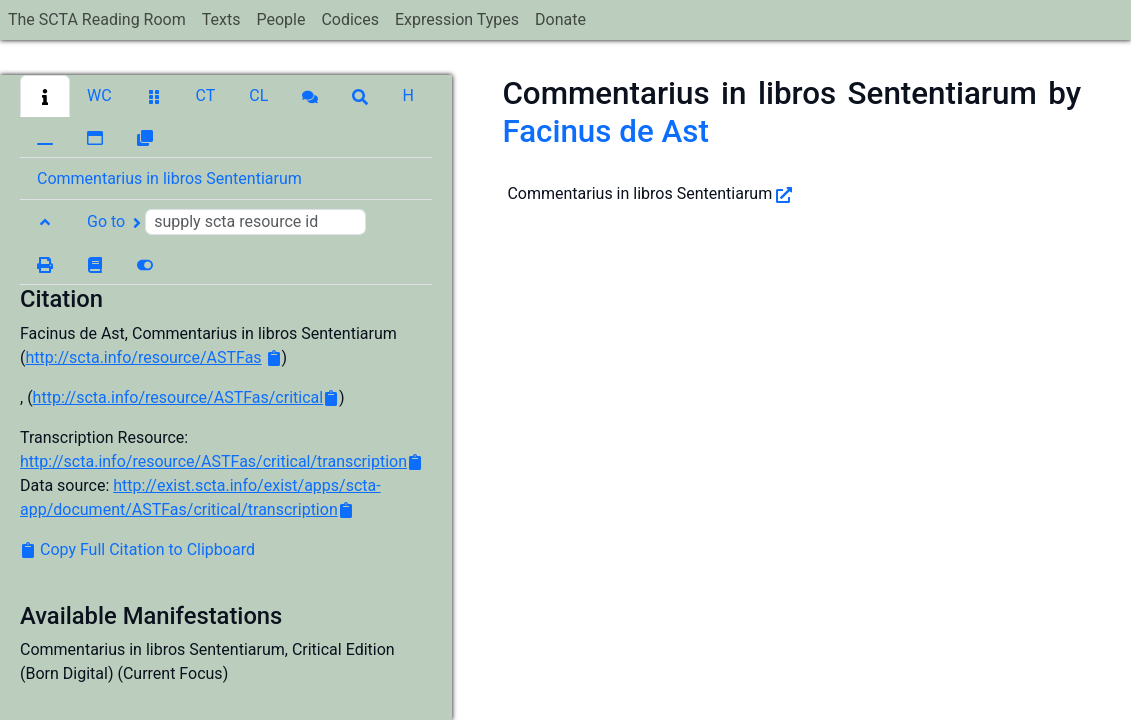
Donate (560, 19)
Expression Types (457, 19)
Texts (221, 19)
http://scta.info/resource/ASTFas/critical (178, 397)
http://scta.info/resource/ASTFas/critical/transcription (213, 461)
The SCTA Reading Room (97, 19)
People (280, 19)
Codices (350, 19)
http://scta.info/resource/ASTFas (143, 357)
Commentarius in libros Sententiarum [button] (169, 178)
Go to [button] (226, 222)
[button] (45, 96)
